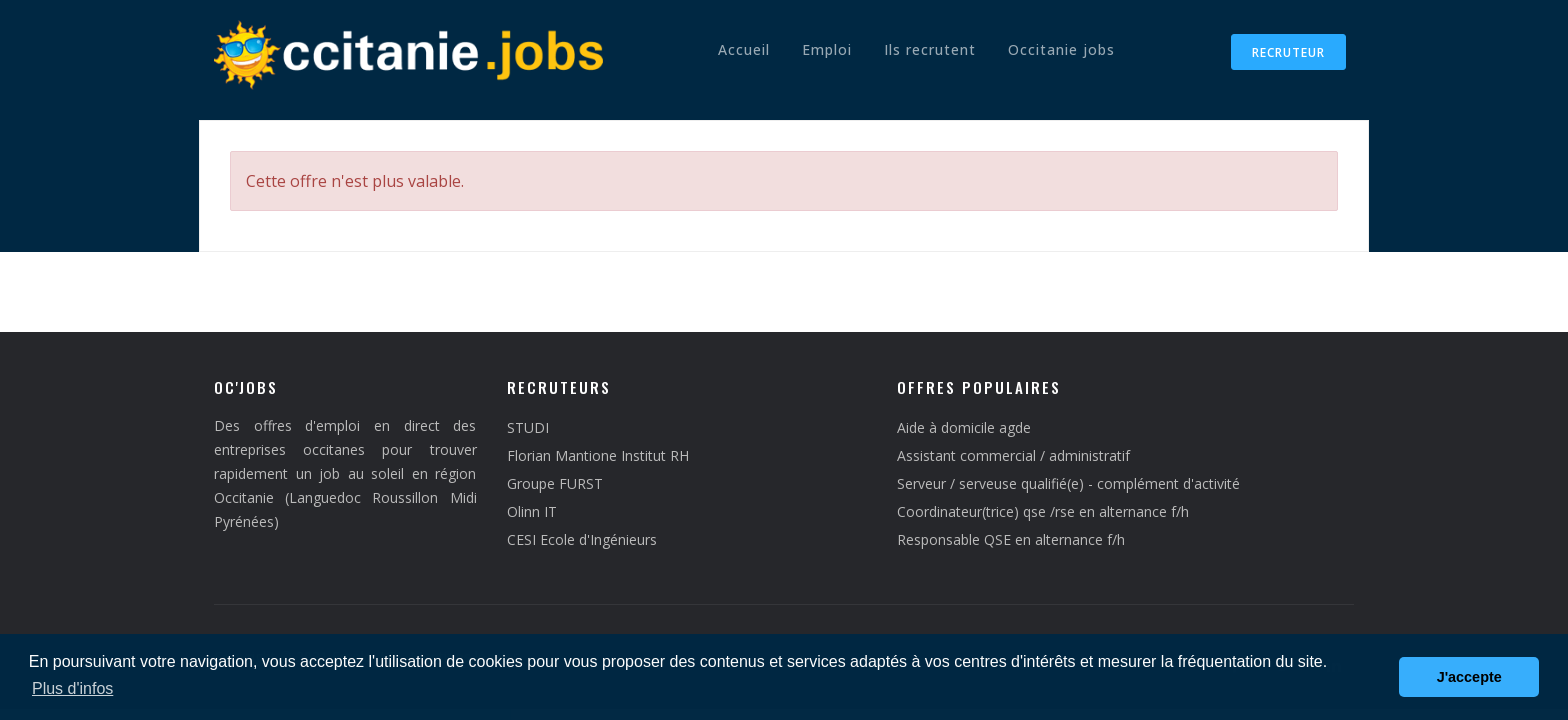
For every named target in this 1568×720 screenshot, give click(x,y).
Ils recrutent (930, 49)
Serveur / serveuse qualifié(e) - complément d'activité (1068, 483)
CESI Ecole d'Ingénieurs (582, 539)
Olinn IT (532, 511)
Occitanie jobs (1061, 49)
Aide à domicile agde (964, 427)
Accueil (744, 49)
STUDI (528, 427)
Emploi (827, 49)
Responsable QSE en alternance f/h (1011, 539)
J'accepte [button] (1469, 677)
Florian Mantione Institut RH (598, 455)
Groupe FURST (555, 483)
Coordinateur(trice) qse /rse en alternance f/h (1043, 511)
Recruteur (1288, 52)
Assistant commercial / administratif (1013, 455)
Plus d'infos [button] (72, 688)
